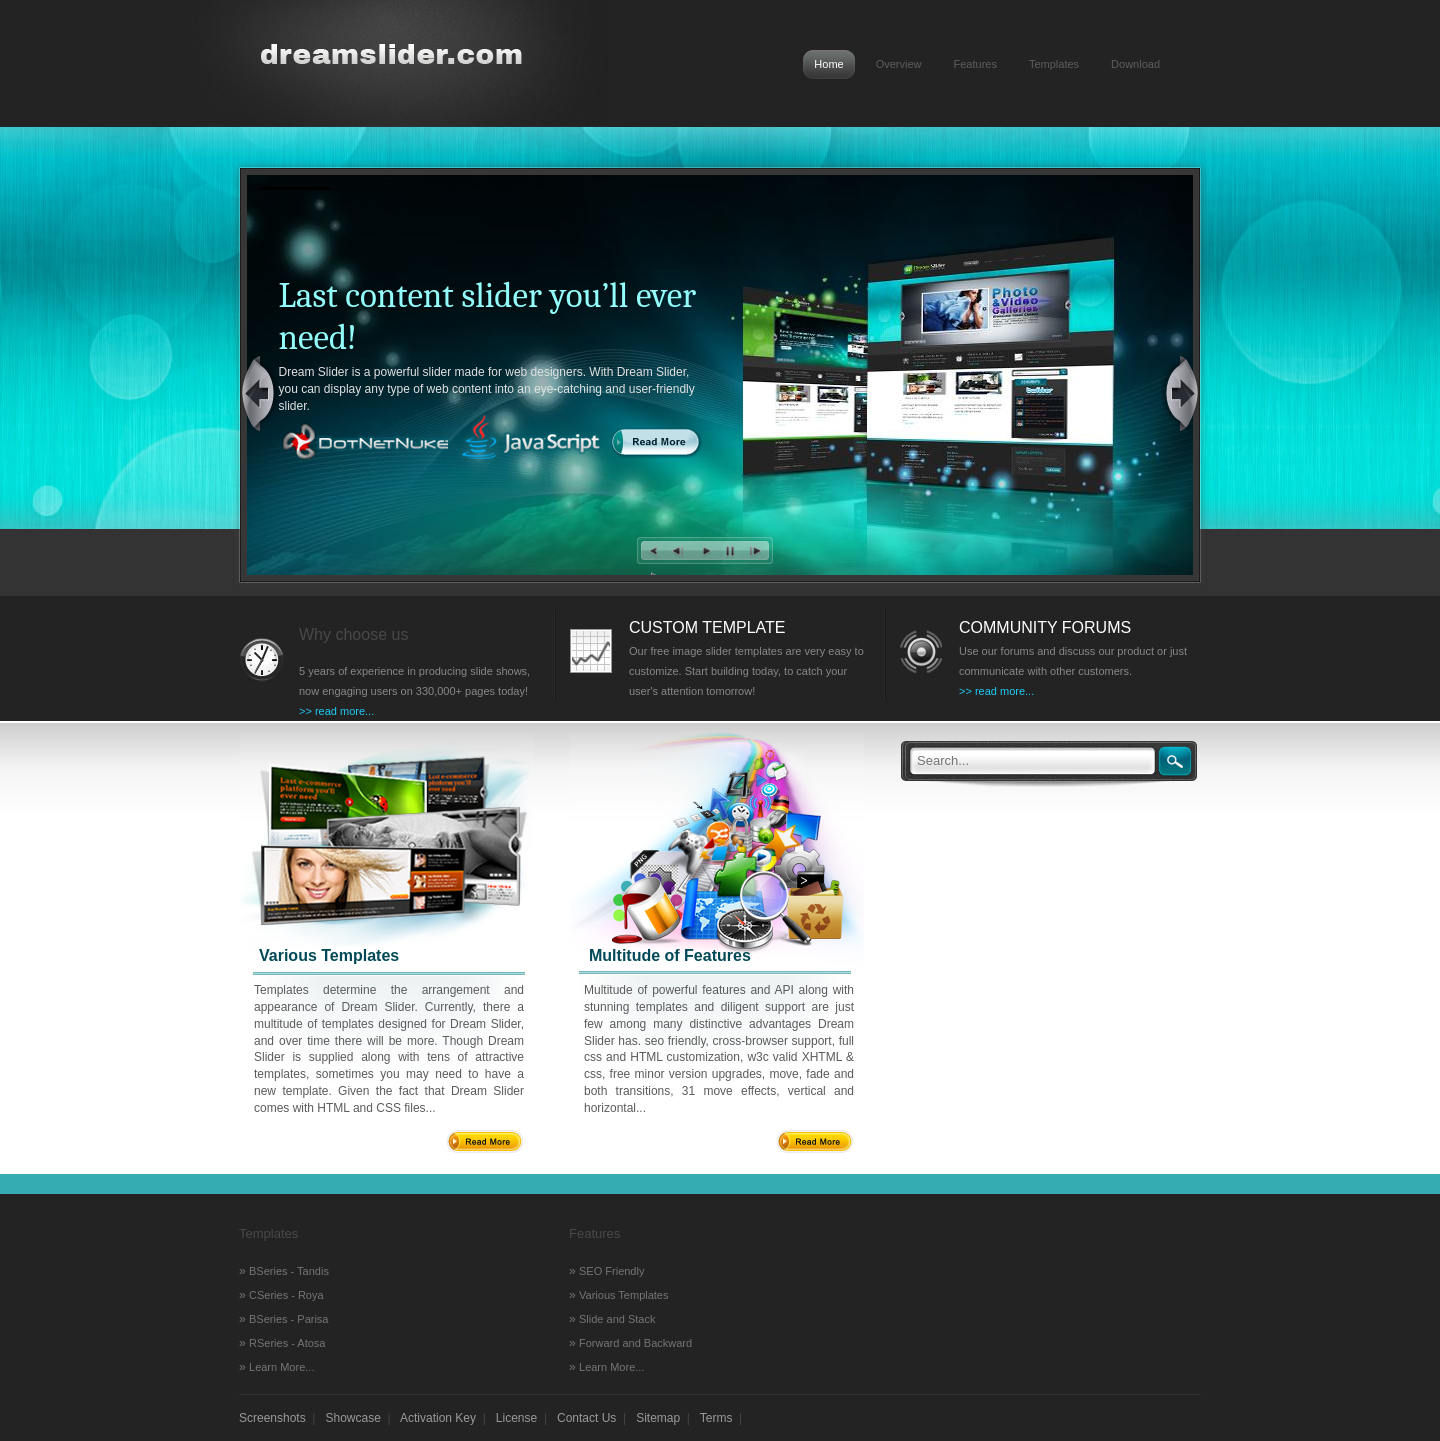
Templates (1054, 64)
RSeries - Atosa (287, 1343)
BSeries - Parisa (288, 1319)
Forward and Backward (635, 1343)
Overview (899, 64)
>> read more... (336, 711)
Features (975, 64)
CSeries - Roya (286, 1295)
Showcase (353, 1418)
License (516, 1418)
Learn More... (281, 1367)
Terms (716, 1418)
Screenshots (272, 1418)
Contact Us (586, 1418)
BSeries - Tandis (289, 1271)
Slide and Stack (617, 1319)
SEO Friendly (611, 1271)
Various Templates (623, 1295)
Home (828, 64)
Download (1135, 64)
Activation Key (438, 1418)
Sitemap (658, 1418)
